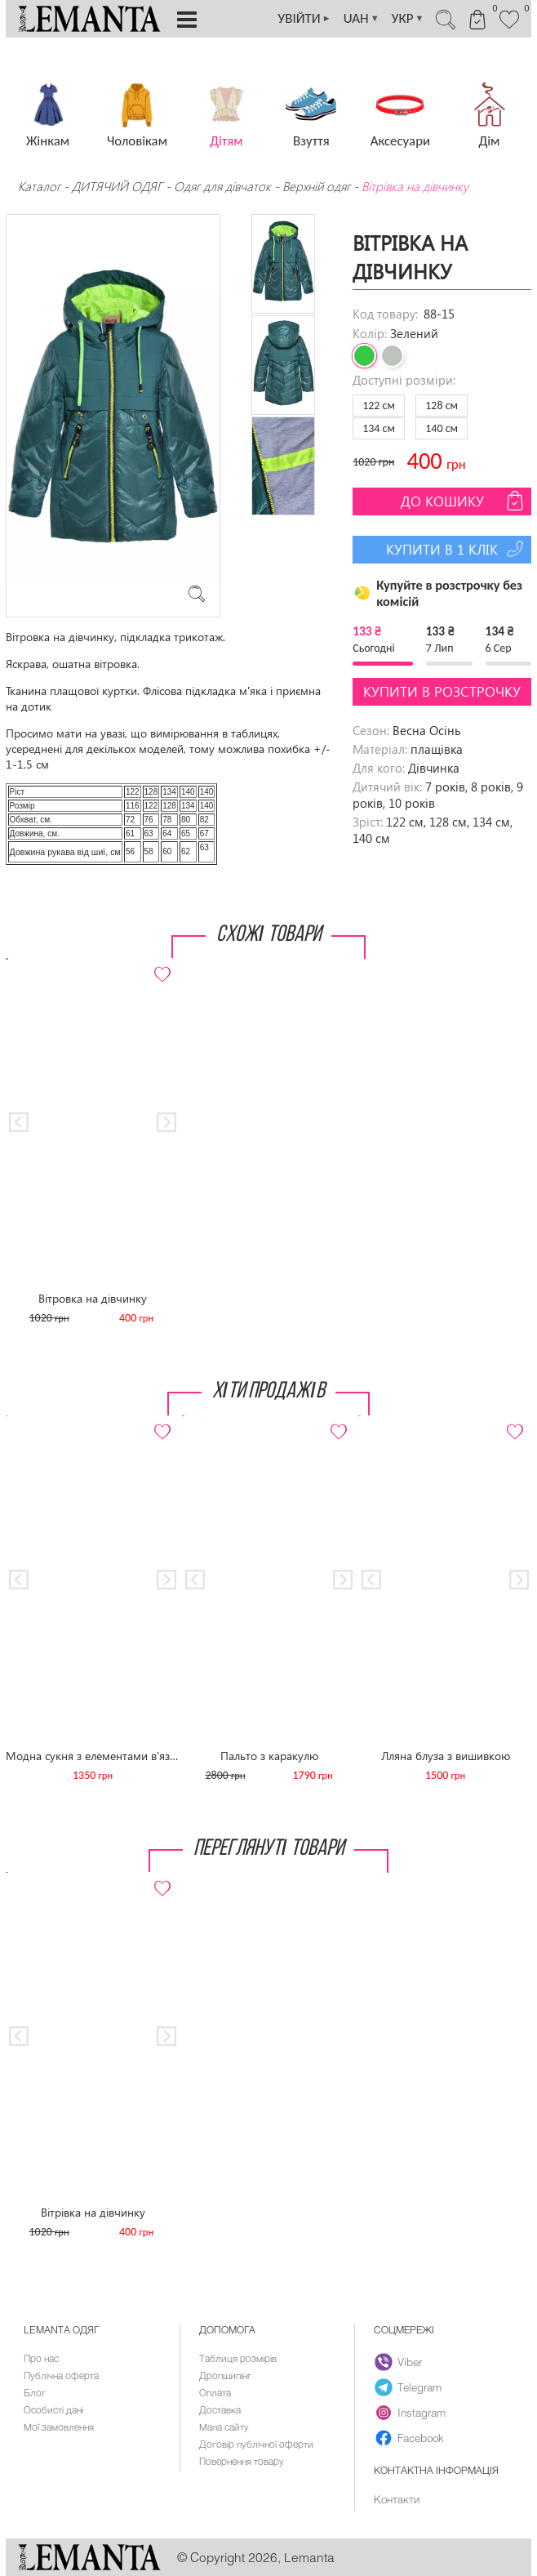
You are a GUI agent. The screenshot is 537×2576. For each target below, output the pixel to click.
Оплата (215, 2392)
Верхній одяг (316, 186)
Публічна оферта (61, 2375)
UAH (361, 19)
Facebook (409, 2438)
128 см (441, 405)
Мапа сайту (224, 2426)
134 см (378, 428)
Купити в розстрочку (442, 691)
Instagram (410, 2413)
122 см (378, 405)
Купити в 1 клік (456, 549)
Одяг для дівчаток (222, 186)
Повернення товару (241, 2461)
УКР (408, 19)
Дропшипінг (225, 2375)
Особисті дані (53, 2409)
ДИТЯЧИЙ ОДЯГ (117, 186)
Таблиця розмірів (238, 2358)
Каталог (41, 186)
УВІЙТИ (304, 19)
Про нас (41, 2358)
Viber (398, 2362)
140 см (441, 428)
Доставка (220, 2409)
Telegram (408, 2387)
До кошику (464, 500)
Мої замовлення (59, 2426)
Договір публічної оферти (256, 2443)
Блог (35, 2392)
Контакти (396, 2499)
